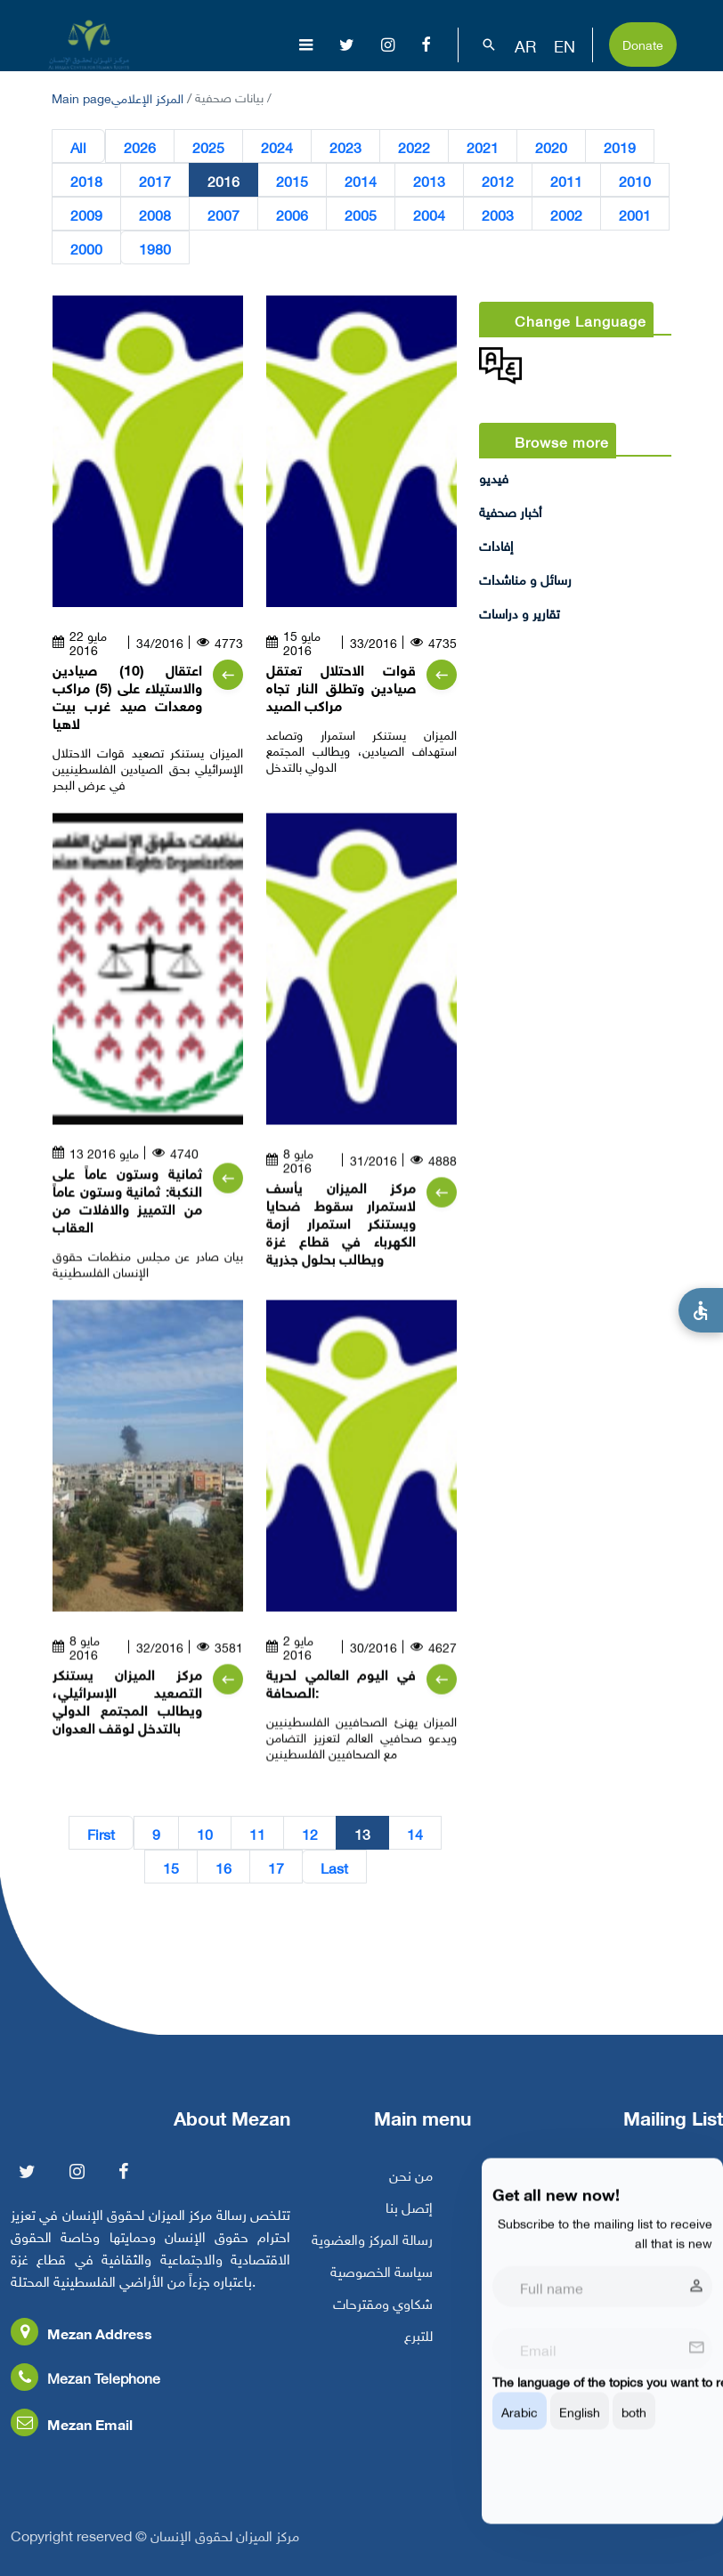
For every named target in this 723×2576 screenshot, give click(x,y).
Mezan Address (81, 2344)
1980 (155, 247)
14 (415, 1832)
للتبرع (418, 2346)
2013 (429, 179)
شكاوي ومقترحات (383, 2314)
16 (223, 1866)
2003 (498, 213)
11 (257, 1832)
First (101, 1832)
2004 (429, 213)
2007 (223, 213)
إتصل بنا (409, 2218)
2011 (566, 179)
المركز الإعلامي (147, 96)
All (78, 146)
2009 (86, 213)
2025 (208, 146)
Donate (642, 43)
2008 (155, 213)
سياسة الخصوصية (381, 2282)
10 (205, 1832)
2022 (414, 146)
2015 (292, 179)
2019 (620, 146)
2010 (635, 179)
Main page (81, 96)
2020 (551, 146)
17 (276, 1866)
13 (362, 1832)
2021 (483, 146)
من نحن (411, 2186)
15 (171, 1866)
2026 (140, 146)
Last (334, 1866)
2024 (277, 146)
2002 (566, 213)
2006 (292, 213)
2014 (361, 179)
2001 (635, 213)
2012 (498, 179)
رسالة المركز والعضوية (372, 2250)
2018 (86, 179)
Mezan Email (72, 2435)
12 (310, 1832)
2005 (361, 213)
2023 (345, 146)
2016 (223, 179)
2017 (155, 179)
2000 (86, 247)
